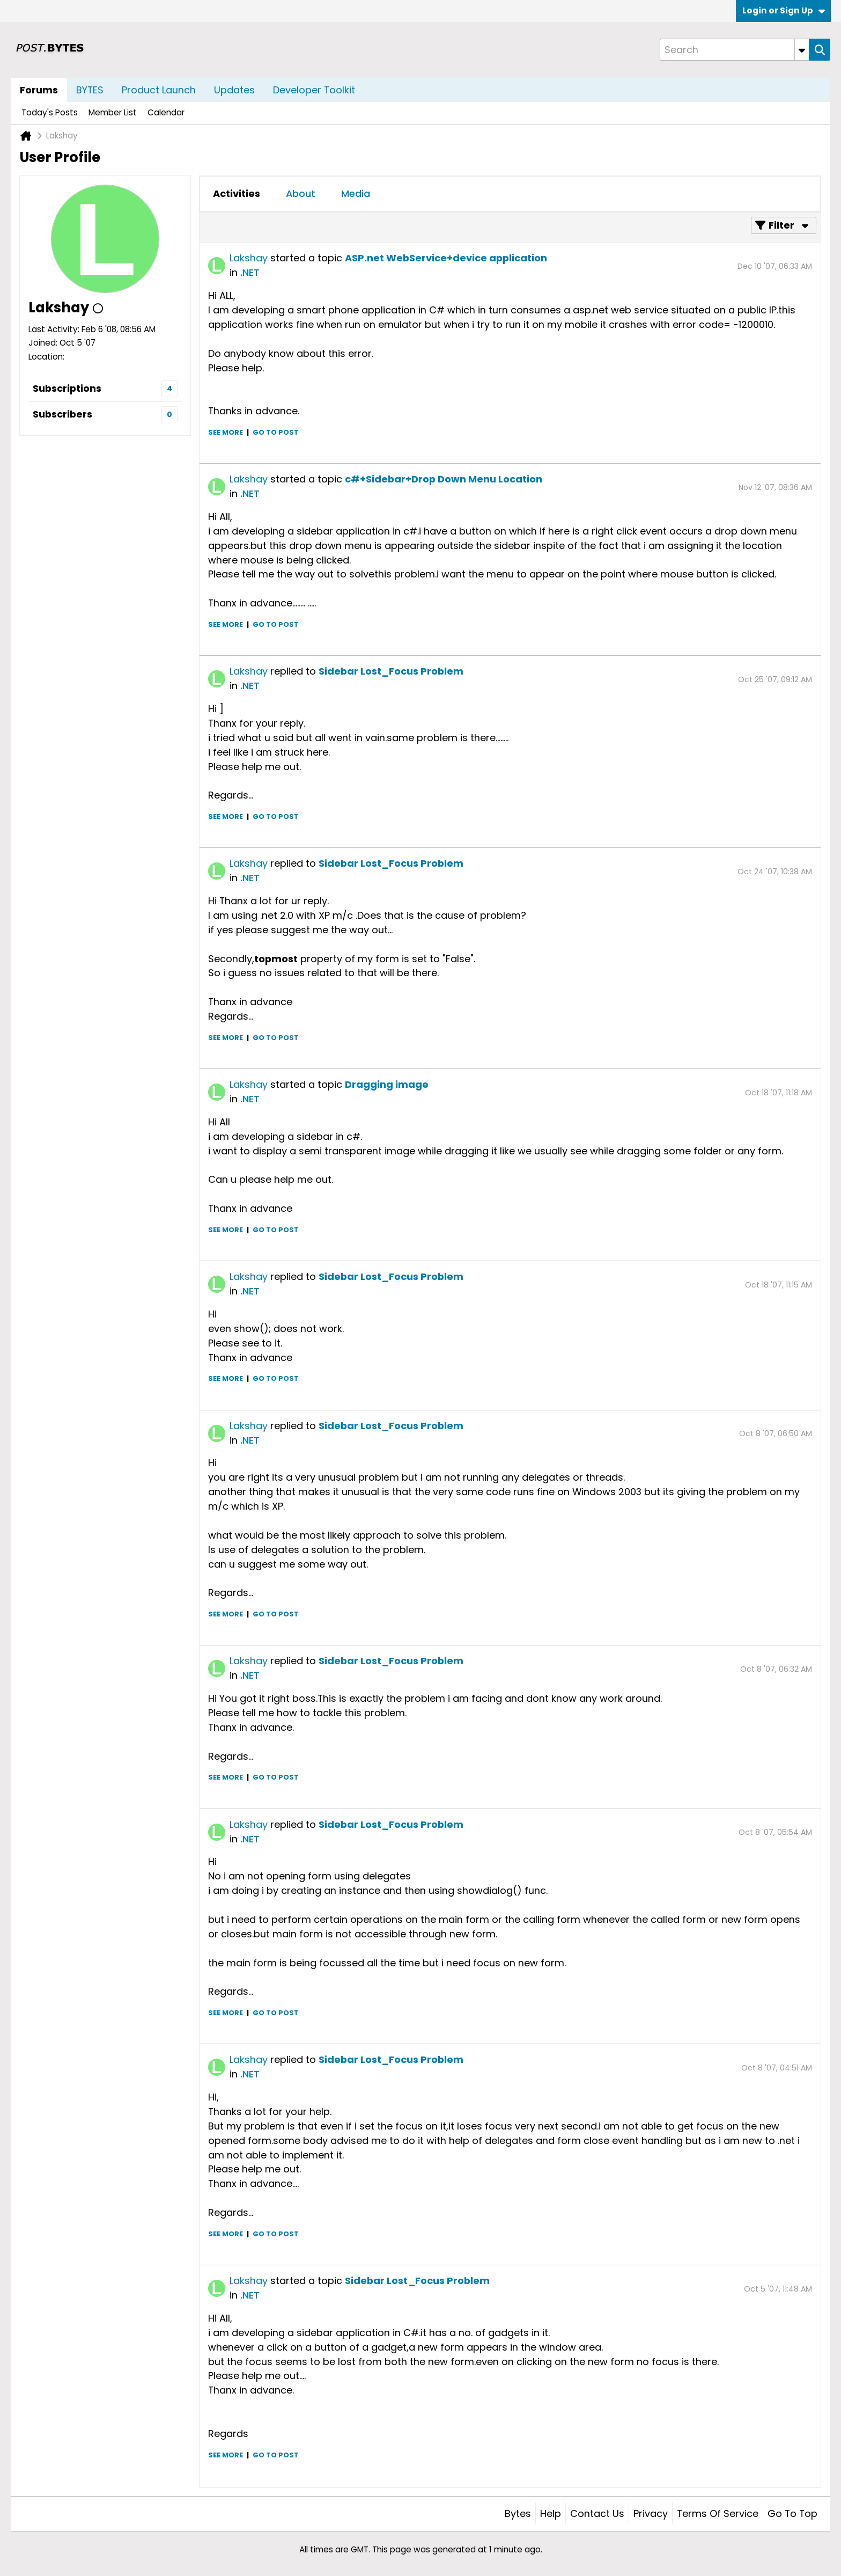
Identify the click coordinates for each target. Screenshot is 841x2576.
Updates (234, 90)
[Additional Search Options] (801, 50)
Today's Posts (49, 112)
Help (550, 2513)
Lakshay (249, 258)
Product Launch (159, 90)
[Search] (734, 50)
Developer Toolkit (314, 90)
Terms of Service (717, 2513)
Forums (39, 90)
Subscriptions (67, 388)
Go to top (792, 2513)
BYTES (90, 90)
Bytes (518, 2513)
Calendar (166, 112)
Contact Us (597, 2513)
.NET (250, 272)
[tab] (236, 194)
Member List (112, 112)
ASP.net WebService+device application (446, 258)
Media (355, 193)
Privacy (650, 2513)
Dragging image (387, 1084)
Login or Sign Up (783, 10)
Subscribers (62, 414)
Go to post (276, 432)
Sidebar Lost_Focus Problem (391, 671)
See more (225, 432)
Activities (236, 193)
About (300, 193)
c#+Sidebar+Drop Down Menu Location (443, 479)
